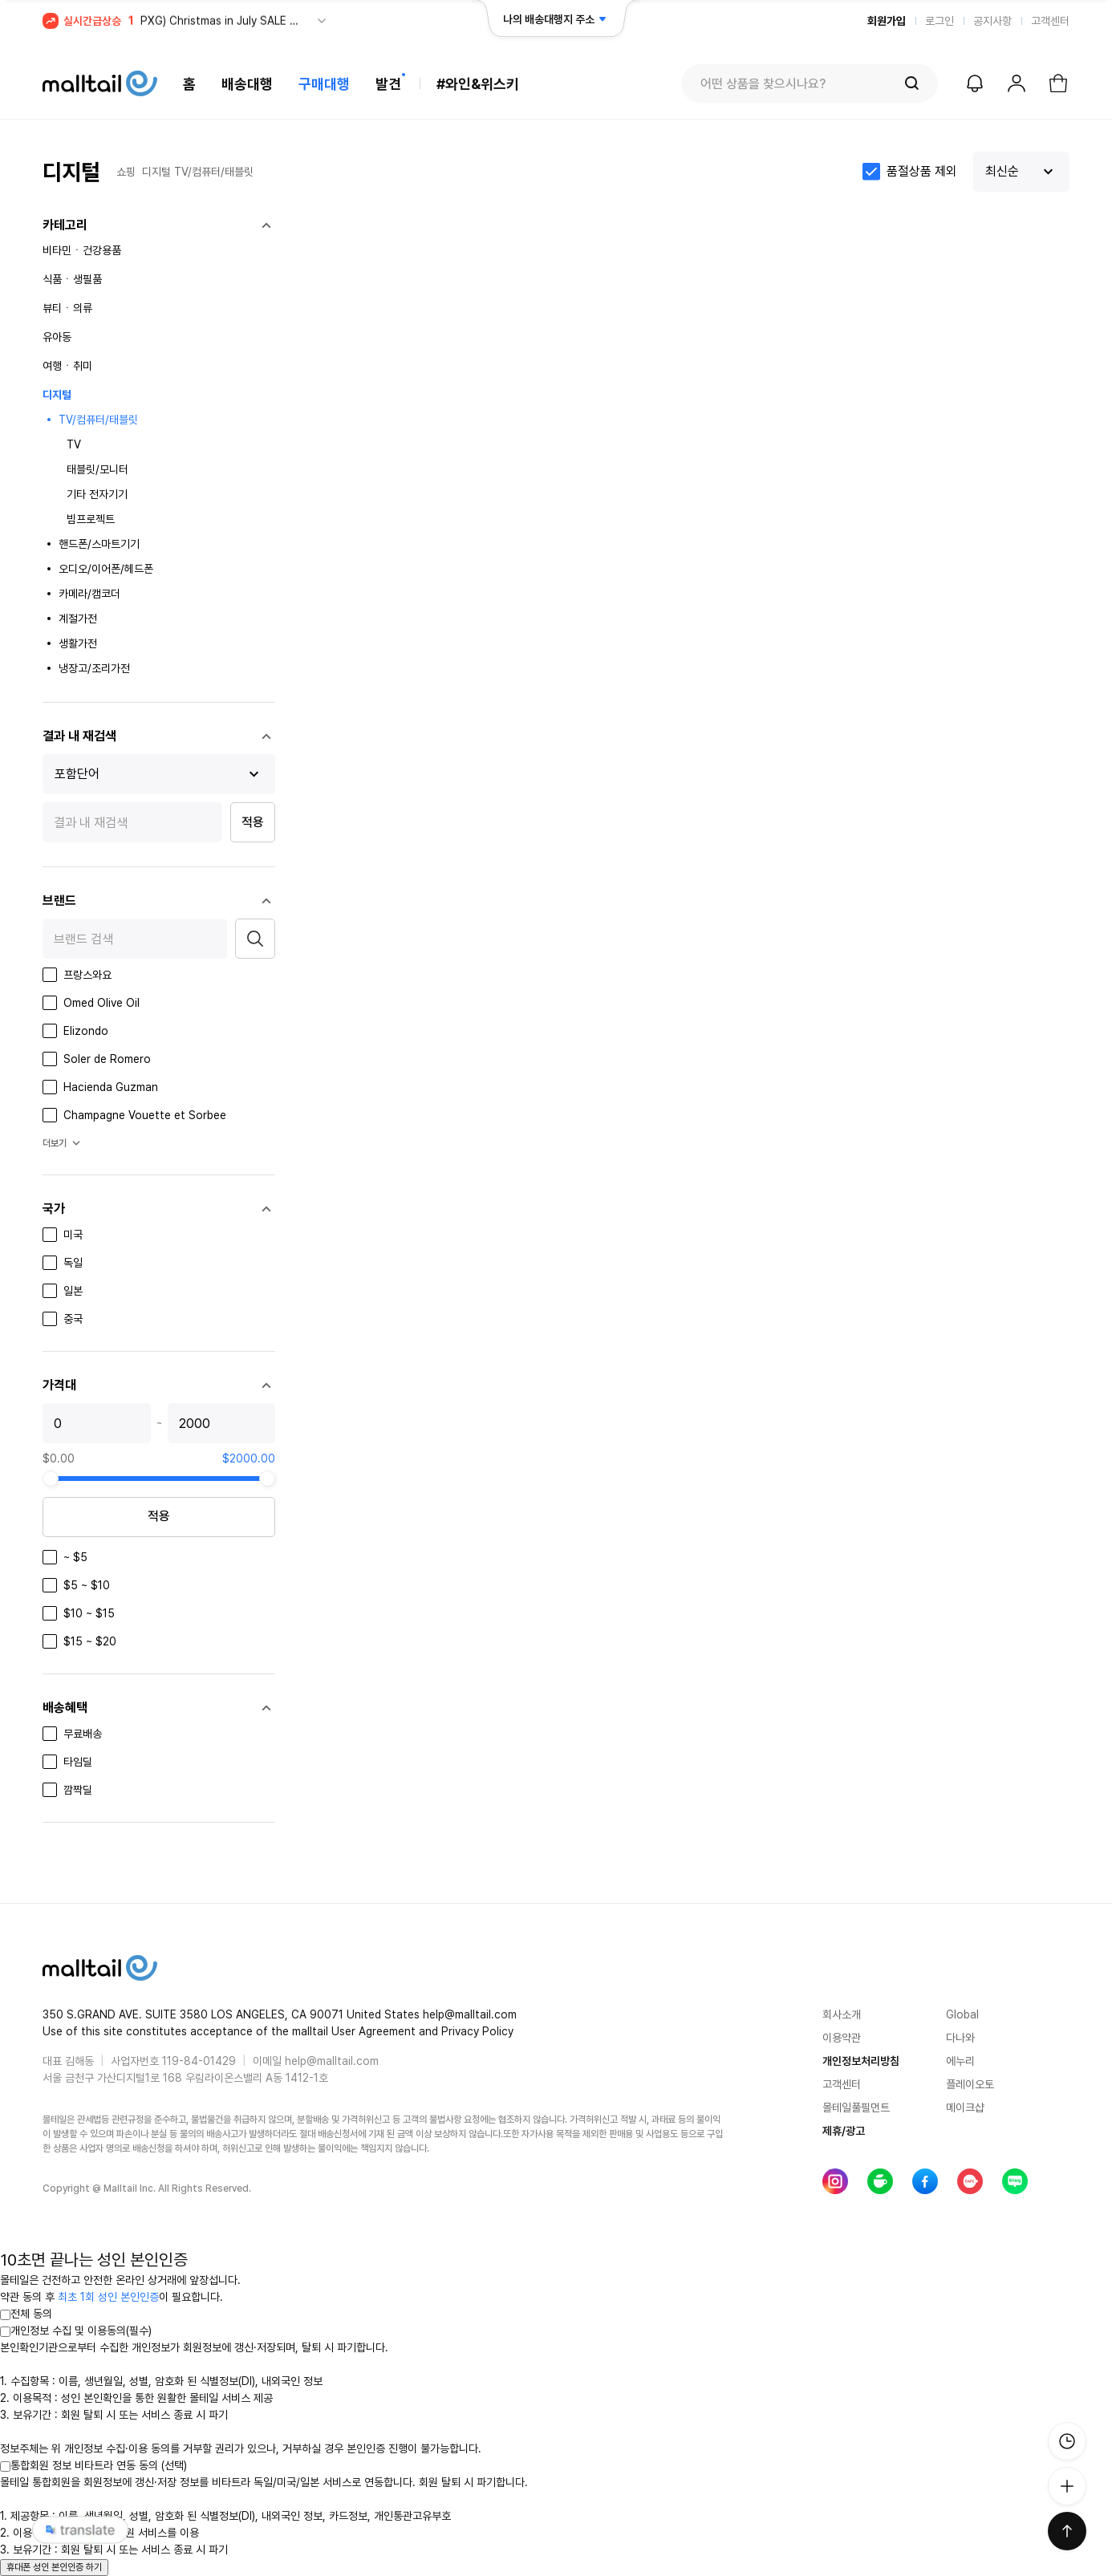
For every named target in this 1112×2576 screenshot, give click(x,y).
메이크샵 (965, 2107)
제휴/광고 (843, 2130)
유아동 (57, 337)
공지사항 (992, 20)
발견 (388, 83)
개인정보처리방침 (860, 2061)
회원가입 (886, 20)
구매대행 (324, 83)
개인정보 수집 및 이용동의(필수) (76, 2330)
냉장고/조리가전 (94, 668)
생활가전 (78, 643)
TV (74, 444)
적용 (252, 822)
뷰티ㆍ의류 (67, 308)
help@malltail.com (332, 2061)
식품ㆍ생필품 (72, 279)
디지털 (156, 172)
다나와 (960, 2037)
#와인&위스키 (477, 83)
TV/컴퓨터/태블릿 (214, 172)
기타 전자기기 (97, 494)
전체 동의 (26, 2313)
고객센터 (1050, 20)
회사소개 (841, 2014)
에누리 (960, 2061)
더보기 (63, 1143)
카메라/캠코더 (89, 593)
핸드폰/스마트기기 (99, 544)
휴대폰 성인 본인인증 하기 (54, 2567)
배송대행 (247, 83)
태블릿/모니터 (97, 469)
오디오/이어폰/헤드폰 (106, 568)
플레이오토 (970, 2084)
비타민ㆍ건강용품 (82, 250)
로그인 (939, 20)
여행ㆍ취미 (67, 365)
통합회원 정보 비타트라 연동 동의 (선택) (93, 2465)
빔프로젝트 (91, 519)
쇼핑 (126, 172)
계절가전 (78, 618)
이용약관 (841, 2037)
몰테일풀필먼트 (856, 2107)
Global (962, 2014)
